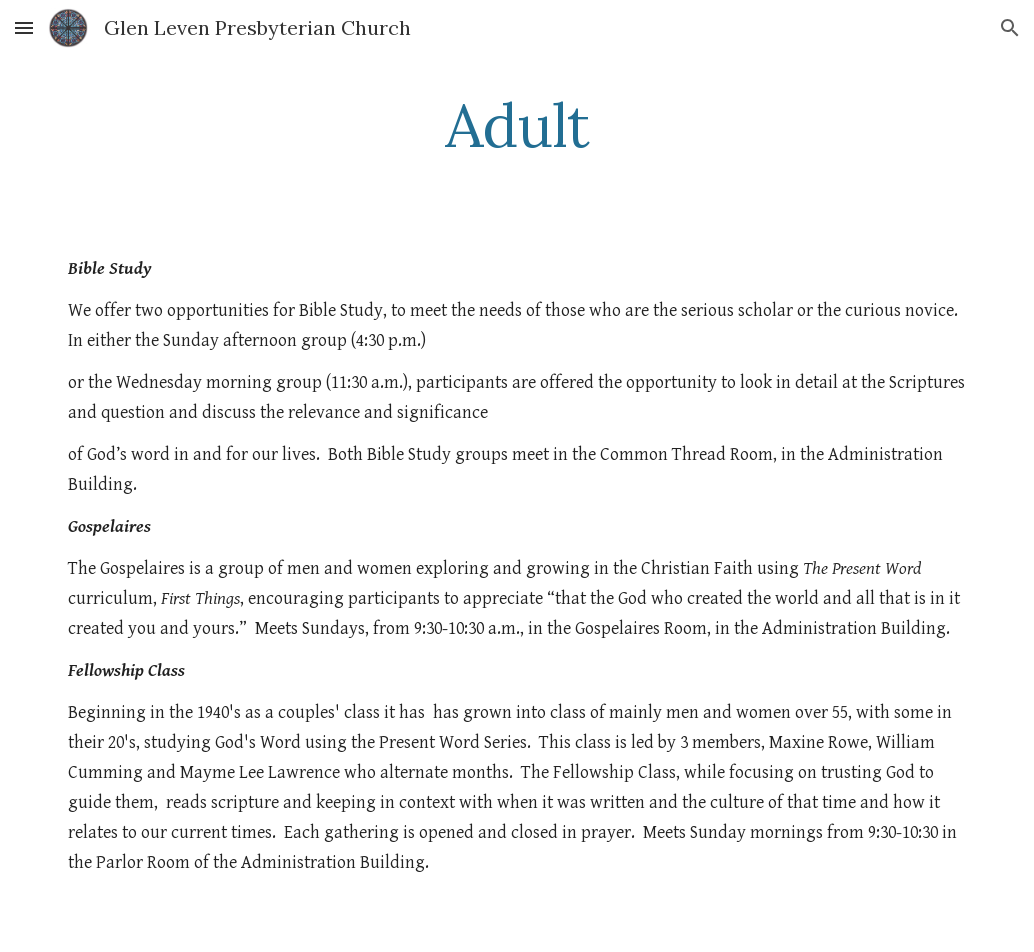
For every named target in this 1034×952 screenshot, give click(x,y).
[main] (517, 125)
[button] (24, 27)
